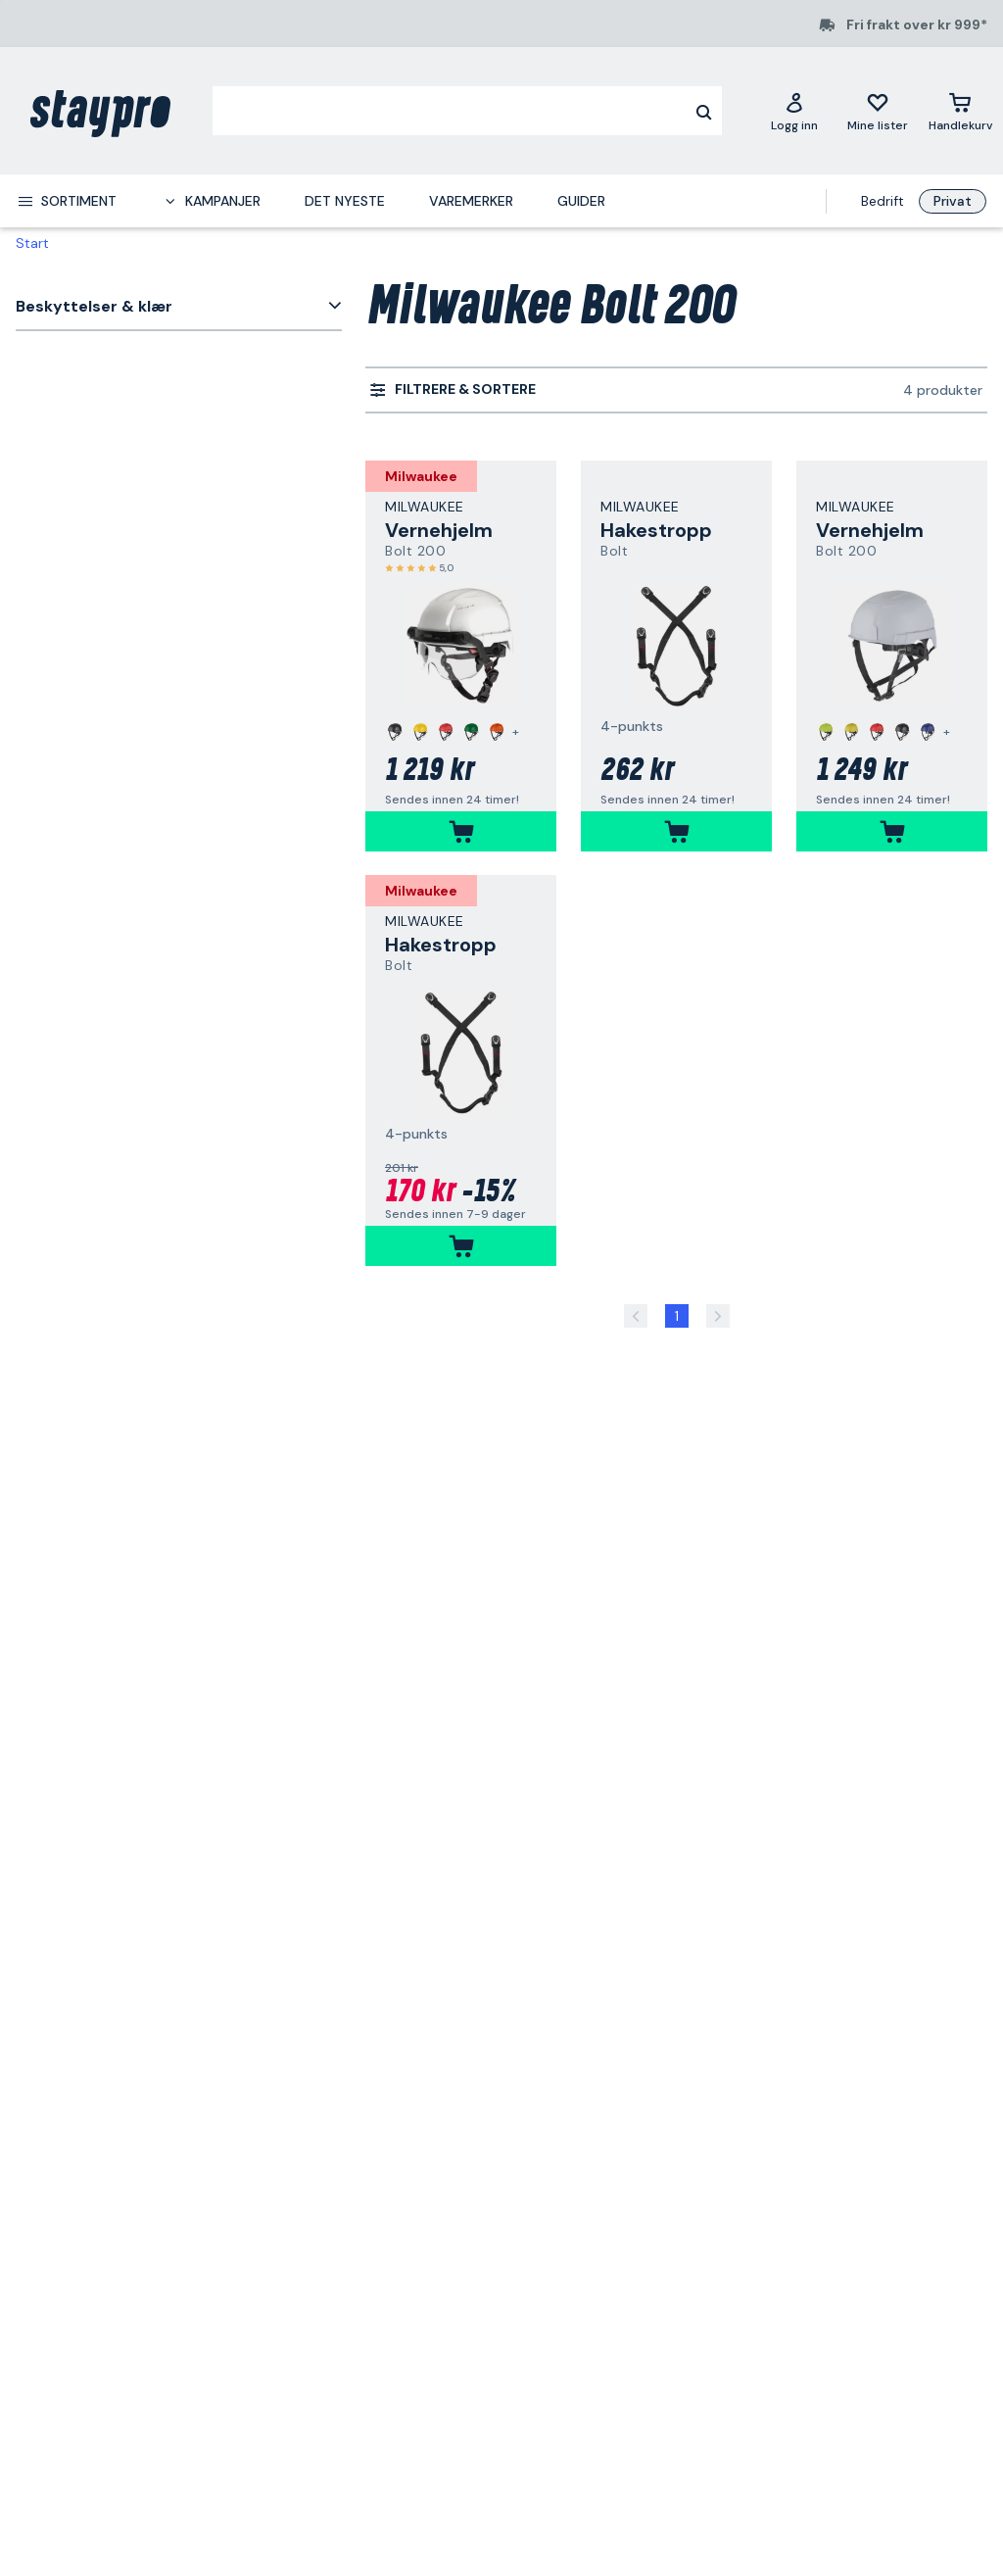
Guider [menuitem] (581, 201)
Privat (952, 201)
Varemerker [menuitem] (471, 201)
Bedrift (882, 201)
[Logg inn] (794, 110)
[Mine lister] (877, 110)
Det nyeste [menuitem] (345, 201)
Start (32, 243)
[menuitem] (67, 201)
